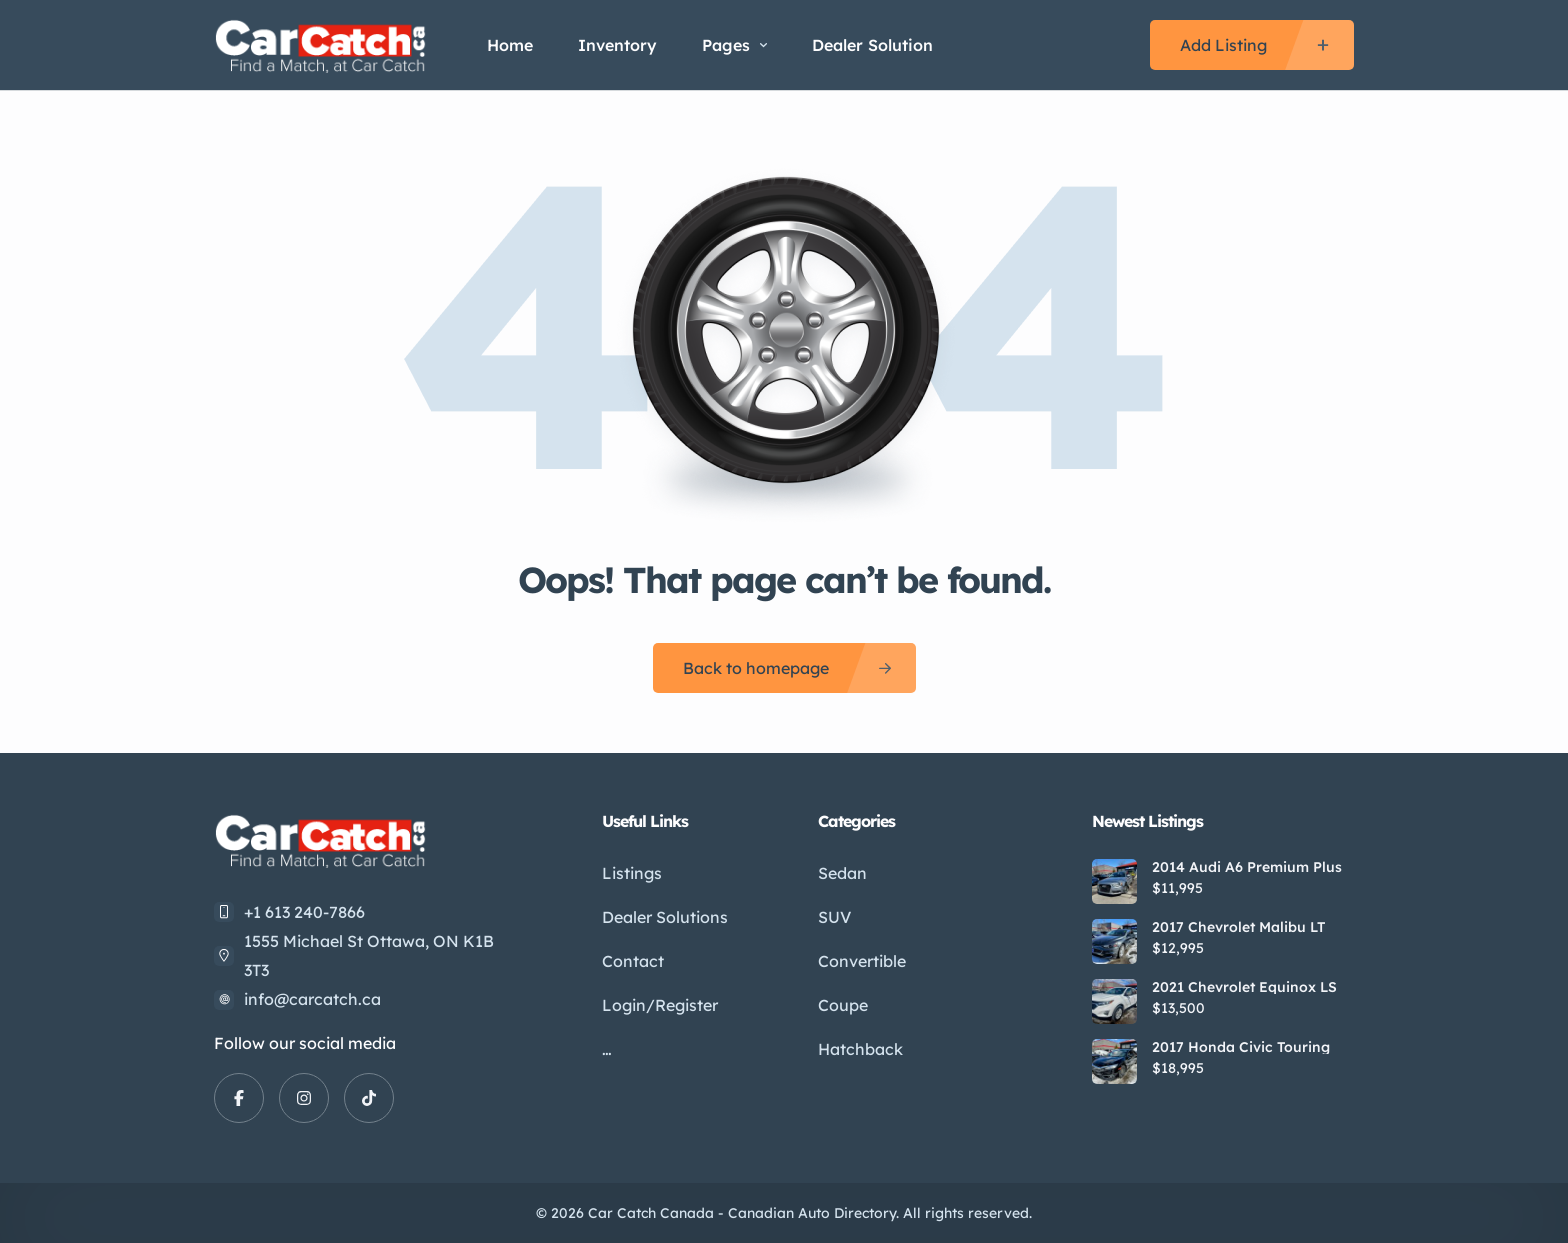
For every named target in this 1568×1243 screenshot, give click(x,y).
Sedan (842, 873)
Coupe (843, 1005)
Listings (632, 873)
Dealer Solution (872, 45)
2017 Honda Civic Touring (1241, 1047)
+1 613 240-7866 (304, 912)
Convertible (862, 961)
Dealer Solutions (665, 917)
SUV (834, 917)
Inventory (617, 45)
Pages (734, 45)
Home (510, 45)
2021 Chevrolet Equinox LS (1244, 987)
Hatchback (860, 1049)
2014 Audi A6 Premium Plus (1247, 867)
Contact (633, 961)
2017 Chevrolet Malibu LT (1238, 927)
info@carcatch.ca (312, 999)
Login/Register (660, 1005)
